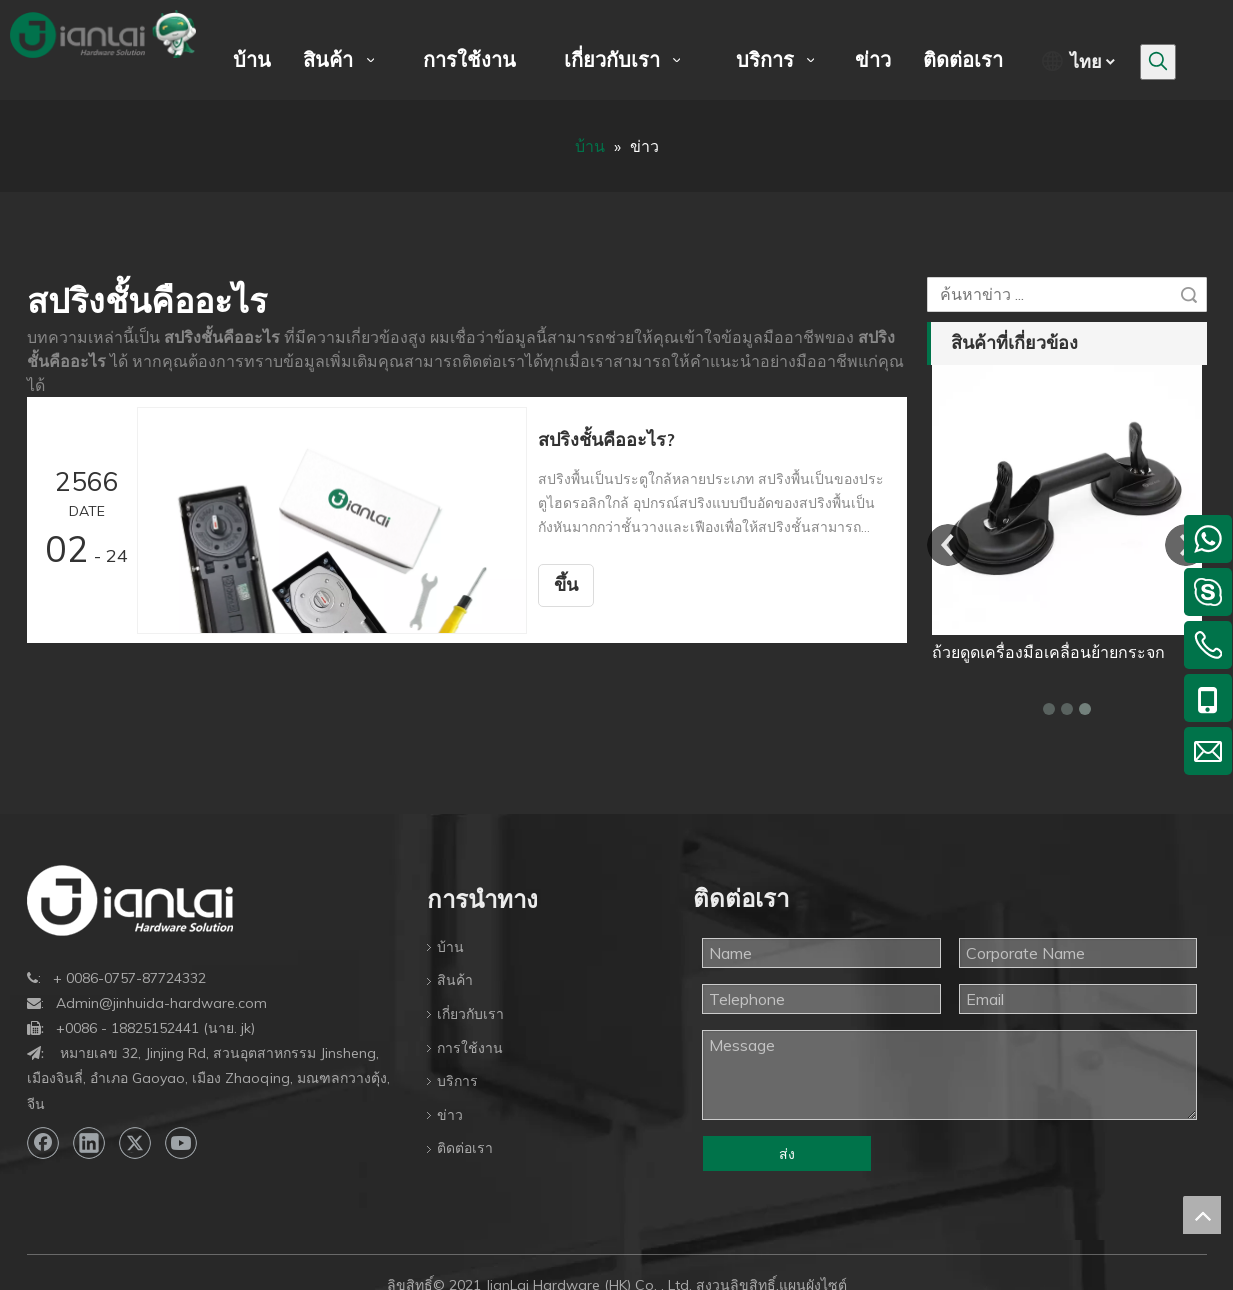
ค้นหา (1189, 294)
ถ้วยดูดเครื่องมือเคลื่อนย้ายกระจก (1048, 652)
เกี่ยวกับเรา (470, 1014)
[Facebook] (43, 1143)
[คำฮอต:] (1158, 62)
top (1202, 1215)
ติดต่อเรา (465, 1148)
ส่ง (787, 1154)
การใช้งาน (470, 1048)
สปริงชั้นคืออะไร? (613, 439)
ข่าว (450, 1115)
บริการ (457, 1081)
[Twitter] (135, 1143)
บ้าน (450, 947)
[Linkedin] (89, 1143)
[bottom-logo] (130, 900)
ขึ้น (573, 585)
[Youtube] (181, 1143)
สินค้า (455, 980)
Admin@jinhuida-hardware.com (161, 1003)
